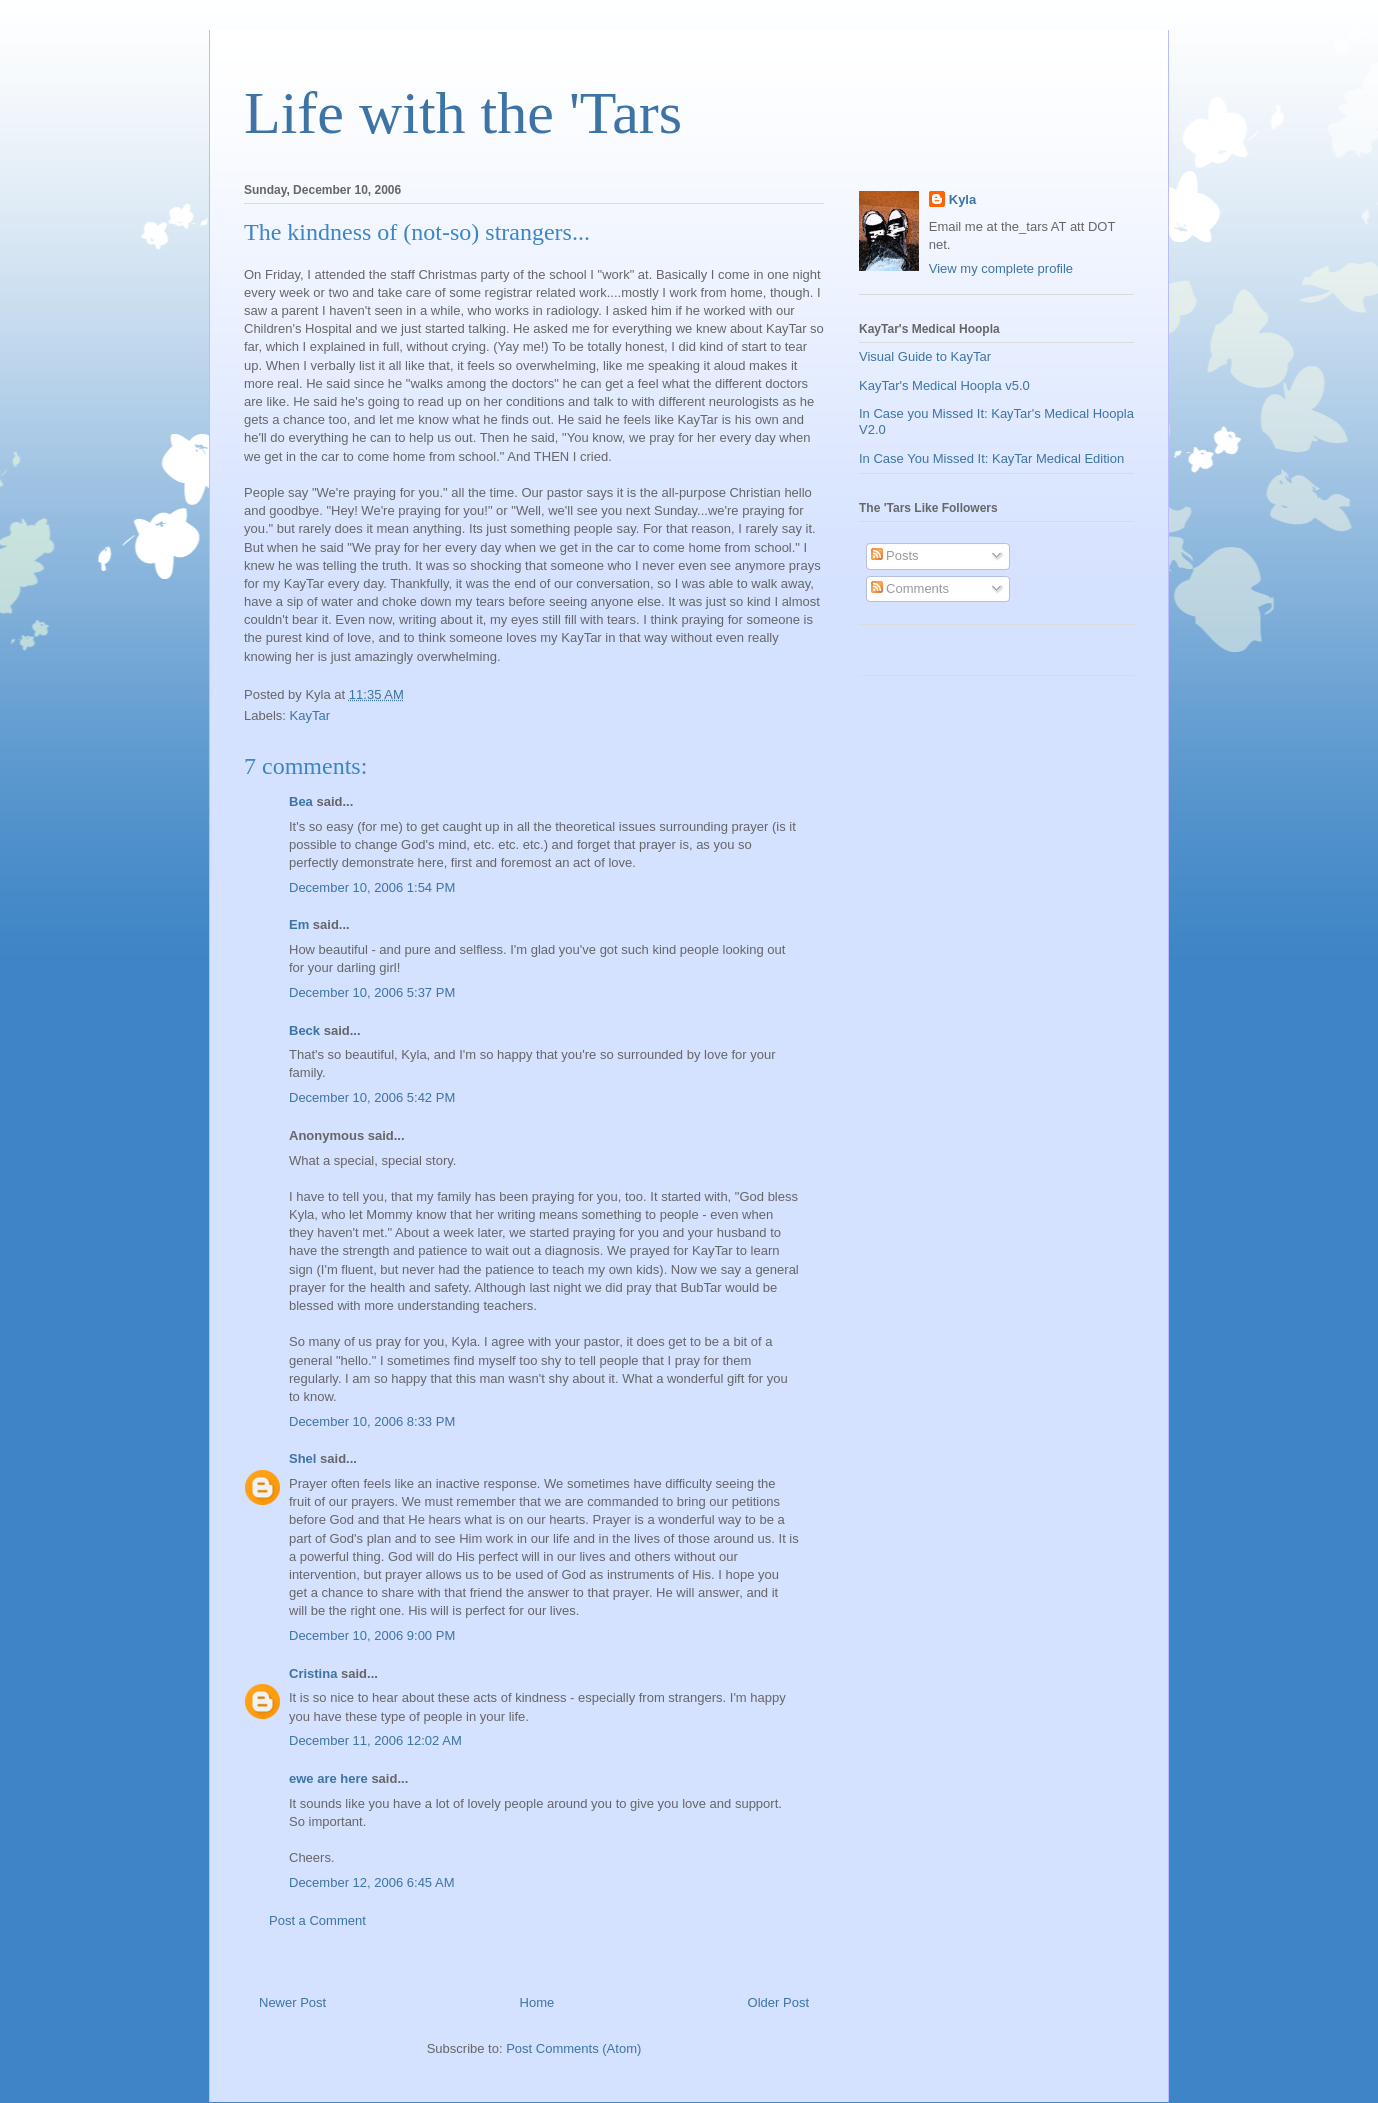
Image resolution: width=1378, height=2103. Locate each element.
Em (299, 924)
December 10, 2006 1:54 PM (372, 887)
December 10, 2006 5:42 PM (372, 1097)
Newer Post (292, 2002)
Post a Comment (317, 1920)
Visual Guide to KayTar (925, 356)
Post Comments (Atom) (573, 2048)
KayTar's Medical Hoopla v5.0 (944, 385)
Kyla (962, 199)
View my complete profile (1001, 268)
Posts (895, 555)
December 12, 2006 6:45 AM (372, 1882)
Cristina (313, 1673)
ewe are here (328, 1778)
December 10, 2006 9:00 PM (372, 1635)
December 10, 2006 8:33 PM (372, 1421)
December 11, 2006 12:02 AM (375, 1740)
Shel (302, 1458)
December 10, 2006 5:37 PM (372, 992)
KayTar (310, 715)
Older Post (778, 2002)
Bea (301, 801)
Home (537, 2002)
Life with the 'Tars (463, 113)
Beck (304, 1030)
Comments (910, 588)
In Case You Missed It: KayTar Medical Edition (991, 458)
